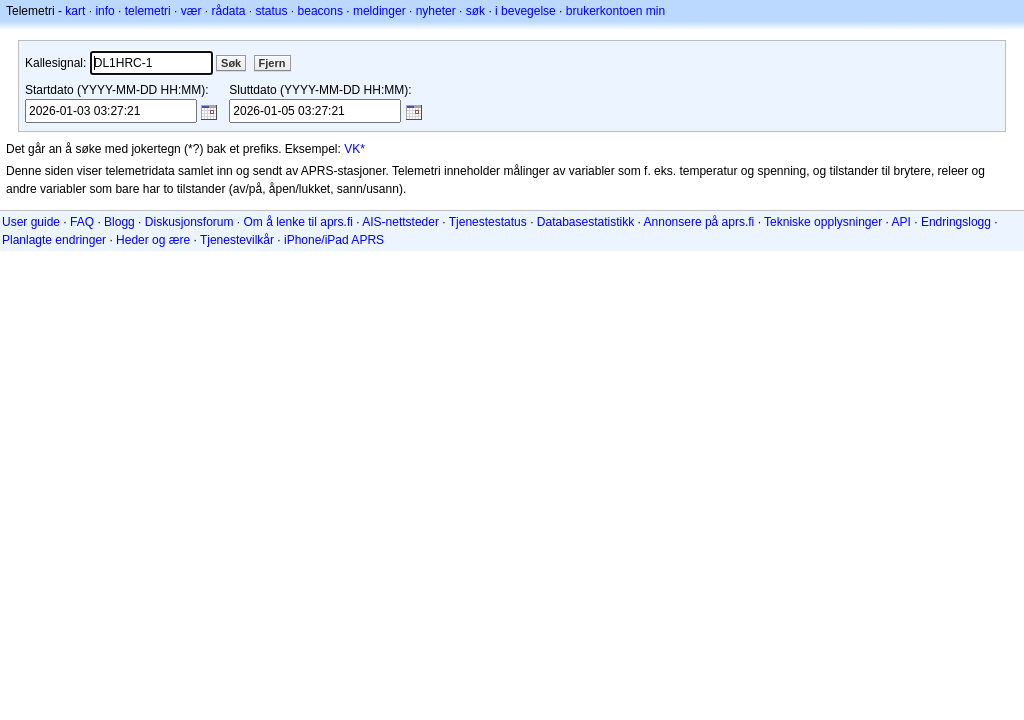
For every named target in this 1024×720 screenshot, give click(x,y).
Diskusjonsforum (189, 222)
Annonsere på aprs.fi (699, 222)
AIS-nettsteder (400, 222)
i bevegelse (525, 11)
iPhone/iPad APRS (334, 240)
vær (191, 11)
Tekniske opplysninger (823, 222)
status (272, 11)
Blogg (119, 222)
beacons (320, 11)
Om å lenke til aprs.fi (298, 222)
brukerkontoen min (615, 11)
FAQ (82, 222)
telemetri (148, 11)
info (104, 11)
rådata (228, 11)
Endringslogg (956, 222)
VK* (354, 149)
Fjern (272, 63)
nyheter (436, 11)
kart (75, 11)
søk (475, 11)
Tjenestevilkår (237, 240)
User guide (31, 222)
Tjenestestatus (488, 222)
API (901, 222)
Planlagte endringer (54, 240)
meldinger (379, 11)
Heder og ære (153, 240)
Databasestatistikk (585, 222)
